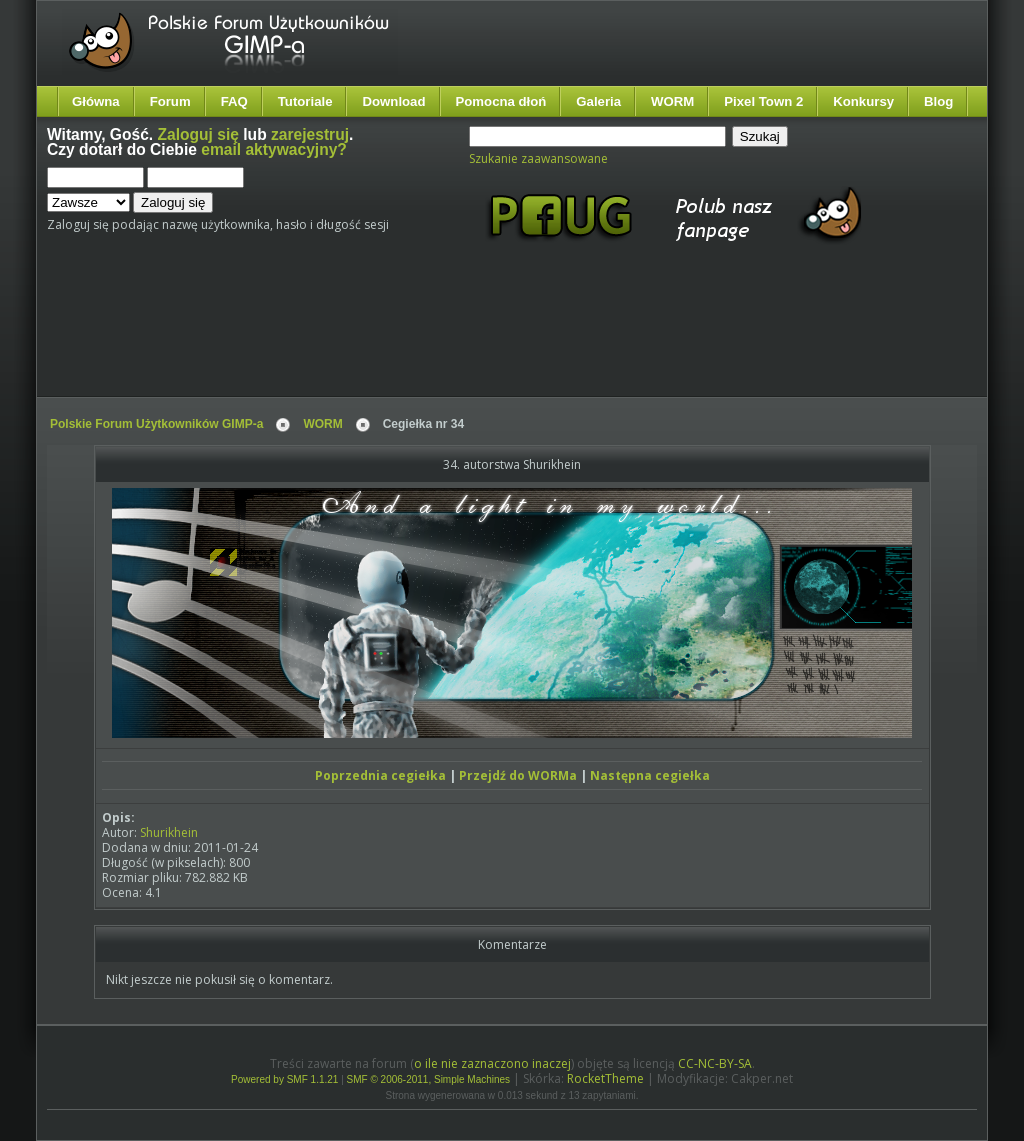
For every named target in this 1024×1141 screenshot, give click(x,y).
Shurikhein (169, 832)
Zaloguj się (198, 134)
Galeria (598, 101)
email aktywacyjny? (274, 149)
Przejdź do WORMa (518, 775)
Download (393, 101)
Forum (170, 101)
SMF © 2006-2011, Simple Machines (429, 1079)
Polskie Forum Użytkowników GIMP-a (156, 424)
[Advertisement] (422, 338)
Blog (938, 101)
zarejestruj (310, 134)
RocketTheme (605, 1078)
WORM (672, 101)
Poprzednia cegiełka (380, 775)
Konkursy (863, 101)
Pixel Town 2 (763, 101)
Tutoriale (305, 101)
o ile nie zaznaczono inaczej (492, 1063)
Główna (96, 101)
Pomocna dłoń (501, 101)
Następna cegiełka (650, 775)
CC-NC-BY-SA (715, 1063)
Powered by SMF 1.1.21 (284, 1079)
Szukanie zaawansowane (538, 158)
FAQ (234, 101)
